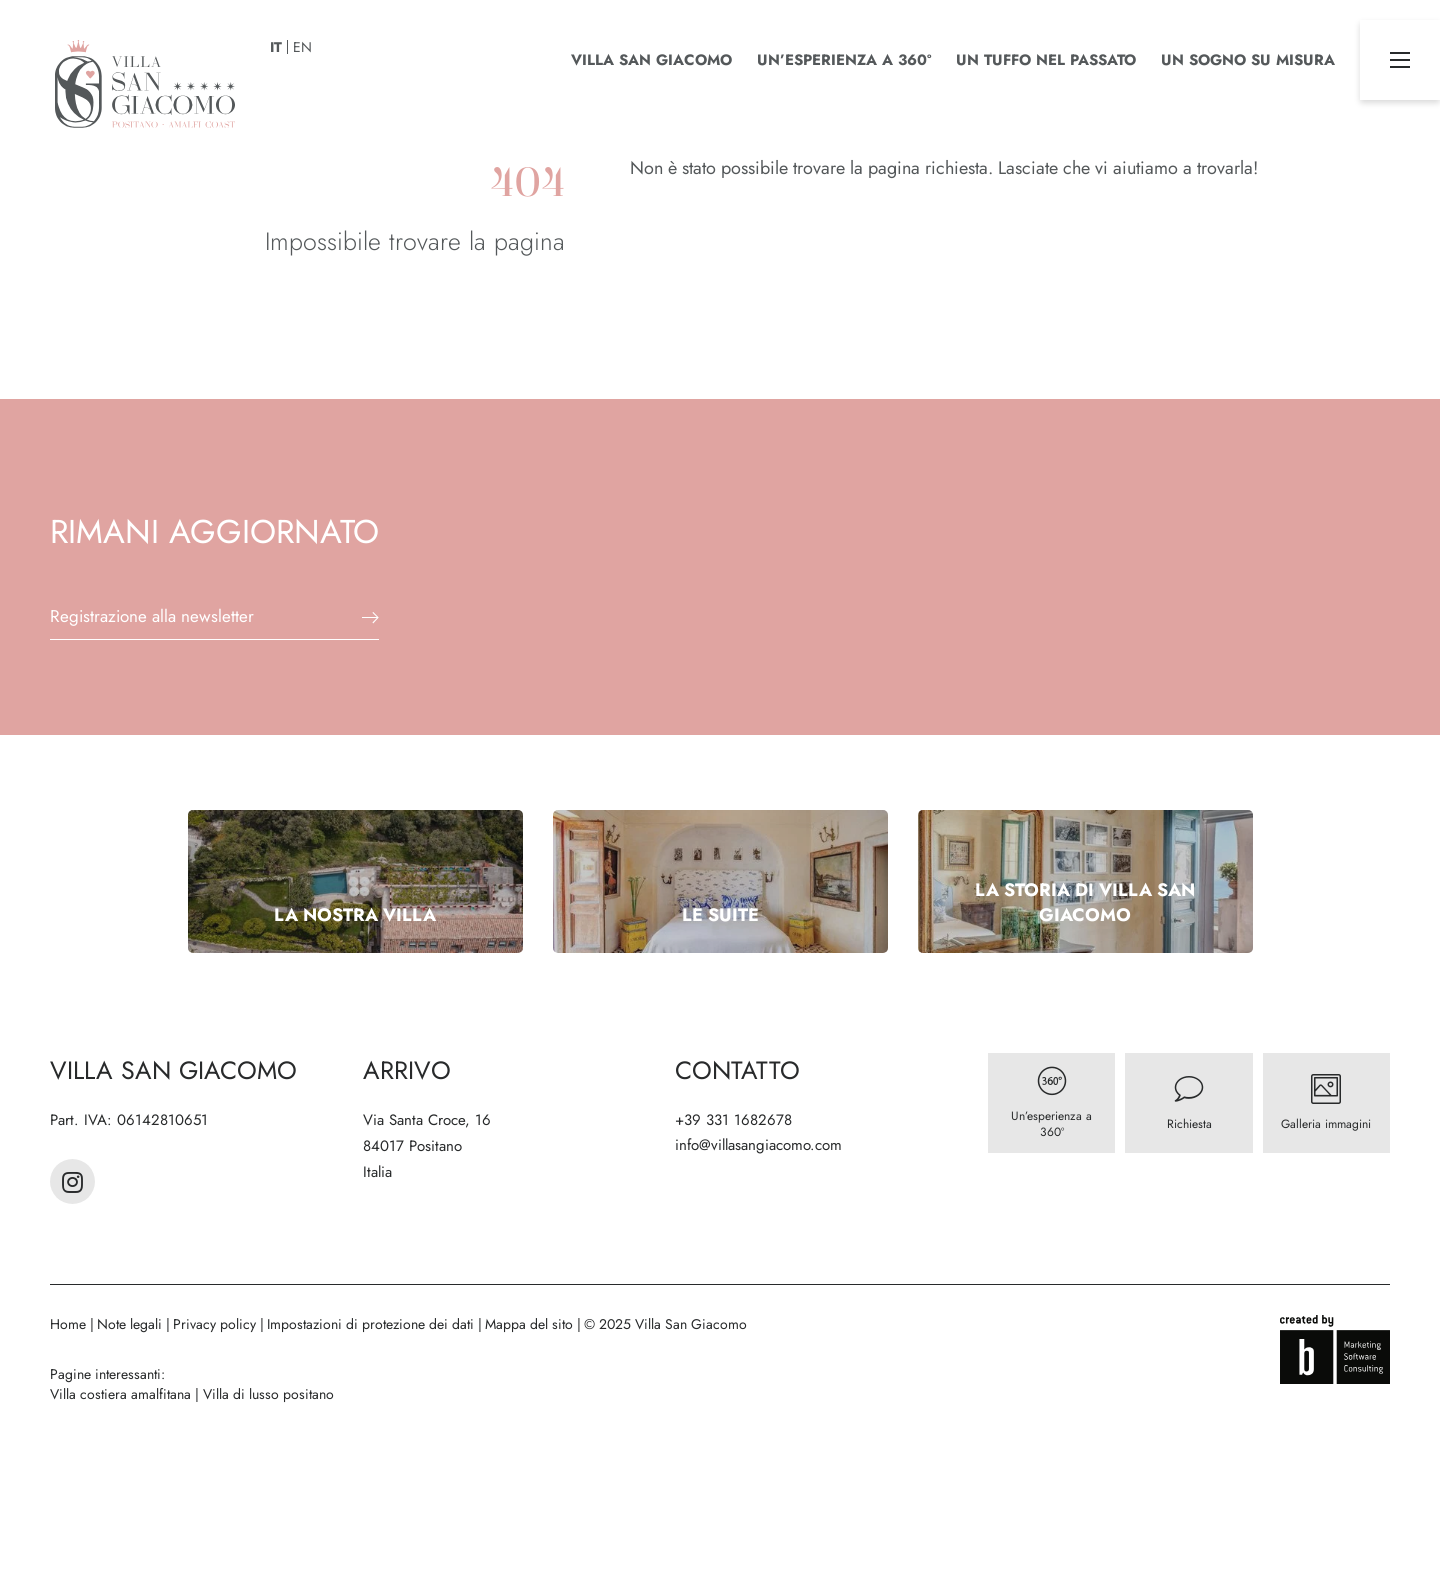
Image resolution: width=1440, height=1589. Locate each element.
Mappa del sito (531, 1324)
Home (70, 1324)
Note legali (131, 1324)
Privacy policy (216, 1324)
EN (302, 47)
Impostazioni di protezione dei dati (372, 1324)
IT (276, 47)
